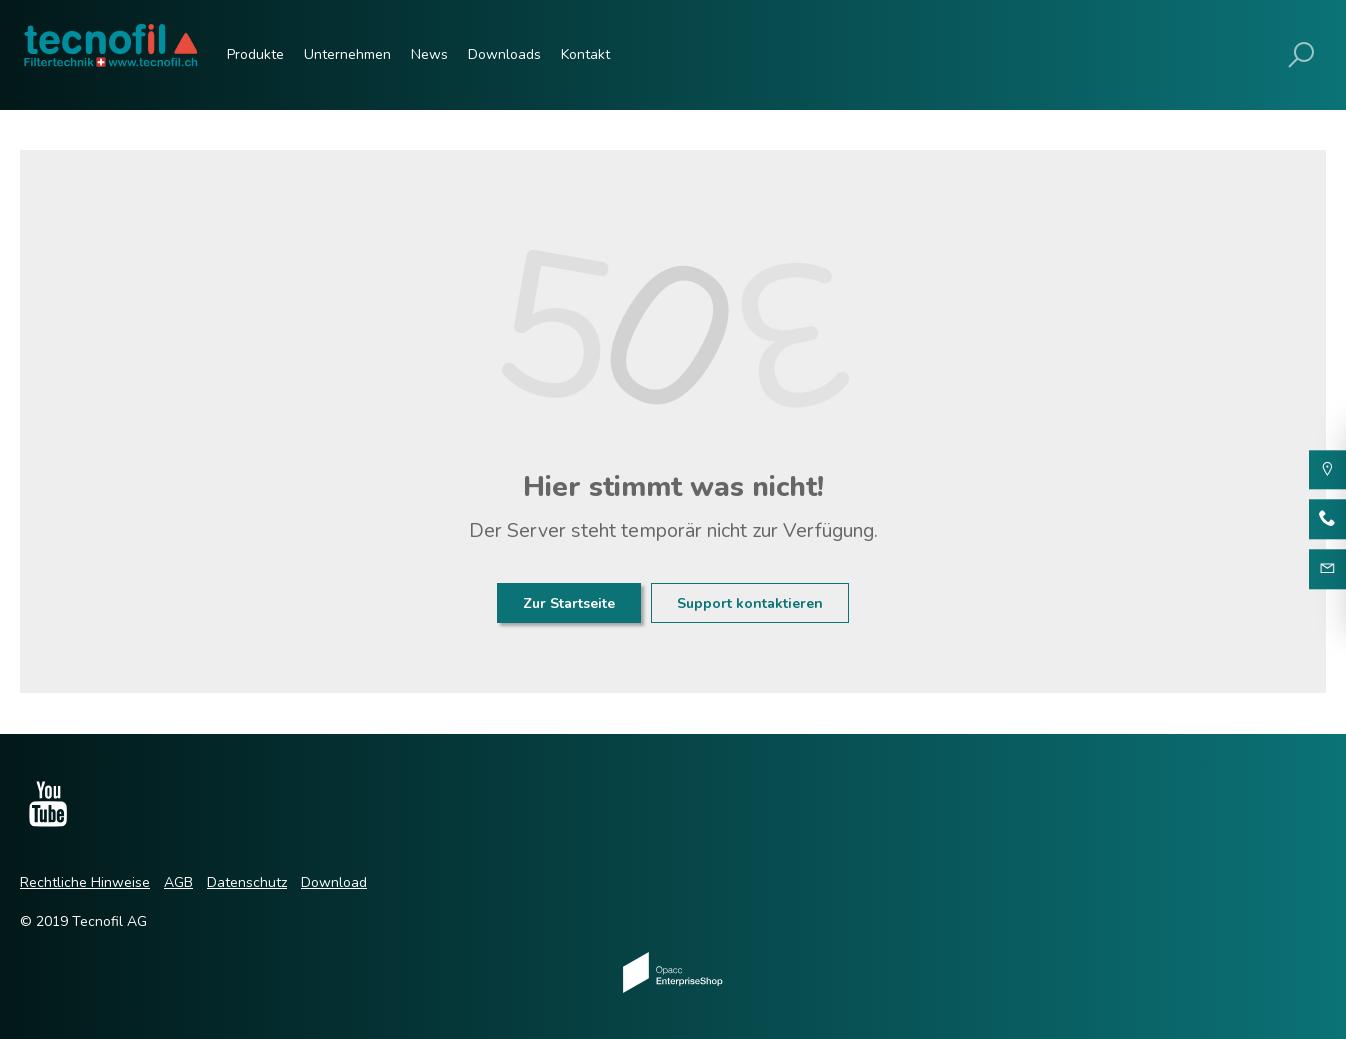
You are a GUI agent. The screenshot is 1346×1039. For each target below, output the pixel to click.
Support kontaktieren (750, 603)
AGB (178, 882)
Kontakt (585, 54)
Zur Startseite (569, 603)
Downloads (504, 54)
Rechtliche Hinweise (85, 882)
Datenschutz (247, 882)
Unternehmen (347, 54)
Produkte (255, 54)
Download (334, 882)
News (429, 54)
